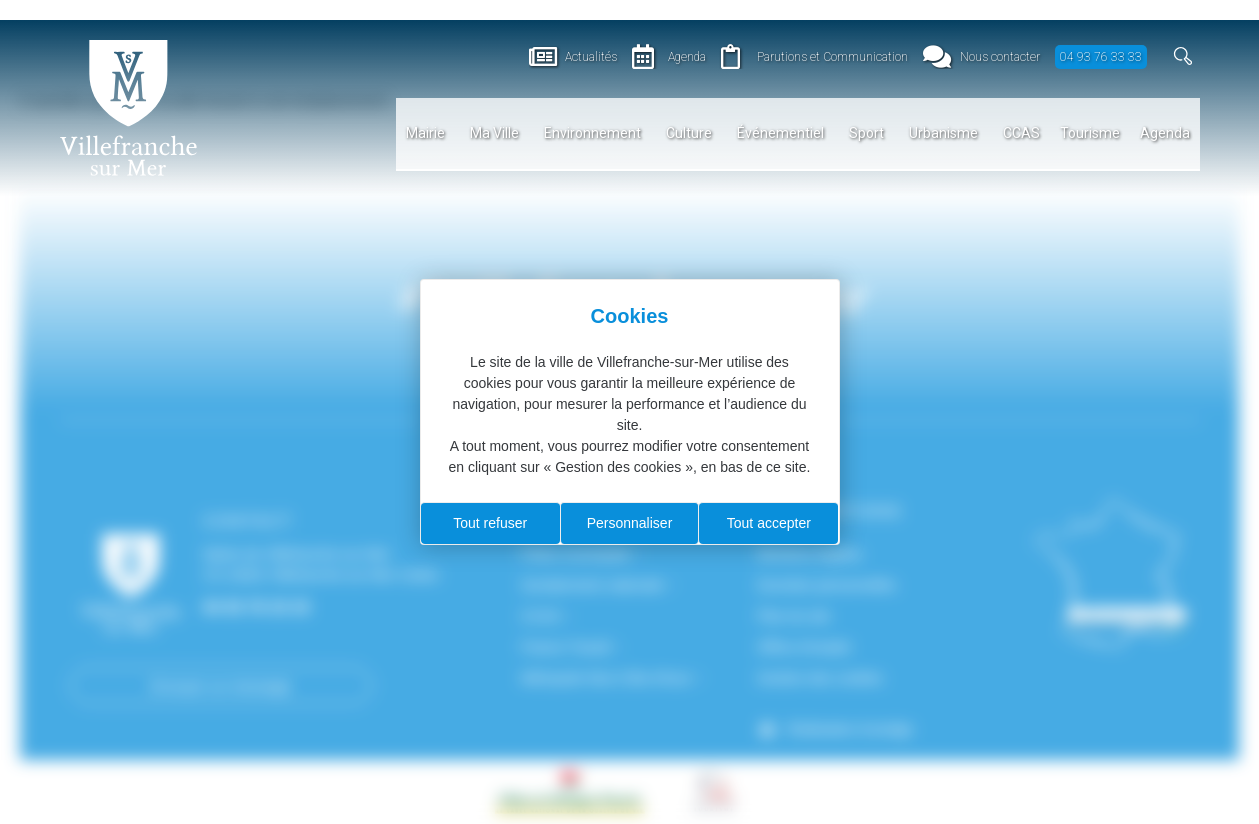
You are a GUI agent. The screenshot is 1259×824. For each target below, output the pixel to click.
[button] (1183, 56)
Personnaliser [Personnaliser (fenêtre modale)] (630, 523)
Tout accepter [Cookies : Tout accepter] (769, 523)
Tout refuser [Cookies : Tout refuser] (490, 523)
